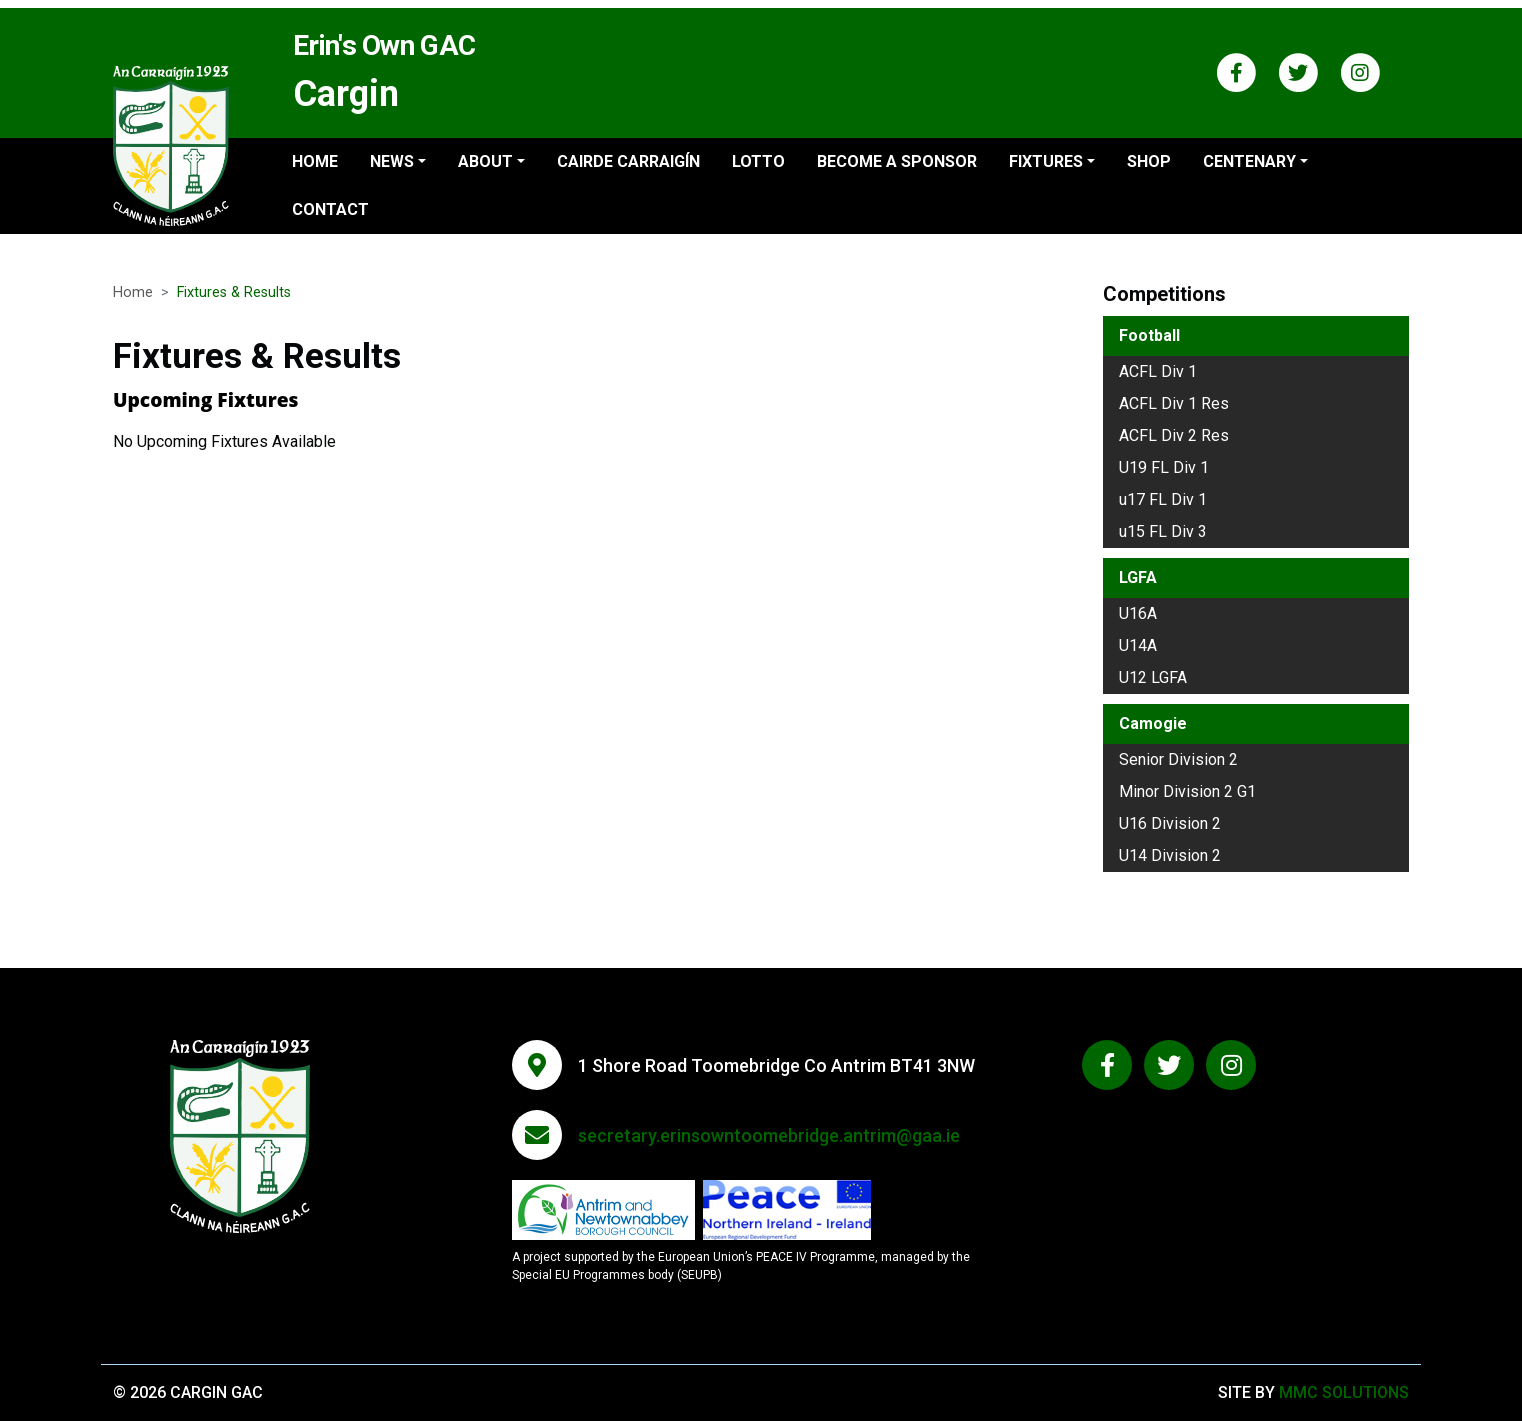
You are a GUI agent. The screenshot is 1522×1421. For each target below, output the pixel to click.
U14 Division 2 (1170, 855)
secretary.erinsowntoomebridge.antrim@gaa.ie (769, 1135)
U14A (1138, 645)
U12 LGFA (1153, 677)
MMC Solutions (1344, 1392)
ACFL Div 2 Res (1174, 435)
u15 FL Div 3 (1163, 531)
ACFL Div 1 (1158, 371)
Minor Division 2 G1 (1187, 791)
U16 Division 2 (1170, 823)
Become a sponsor (897, 161)
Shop (1149, 161)
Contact (330, 209)
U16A (1138, 613)
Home (315, 161)
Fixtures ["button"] (1046, 161)
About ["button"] (485, 161)
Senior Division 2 (1178, 759)
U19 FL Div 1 (1164, 467)
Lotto (758, 161)
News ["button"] (392, 161)
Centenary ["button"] (1249, 161)
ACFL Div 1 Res (1174, 403)
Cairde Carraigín (628, 161)
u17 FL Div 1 (1163, 499)
